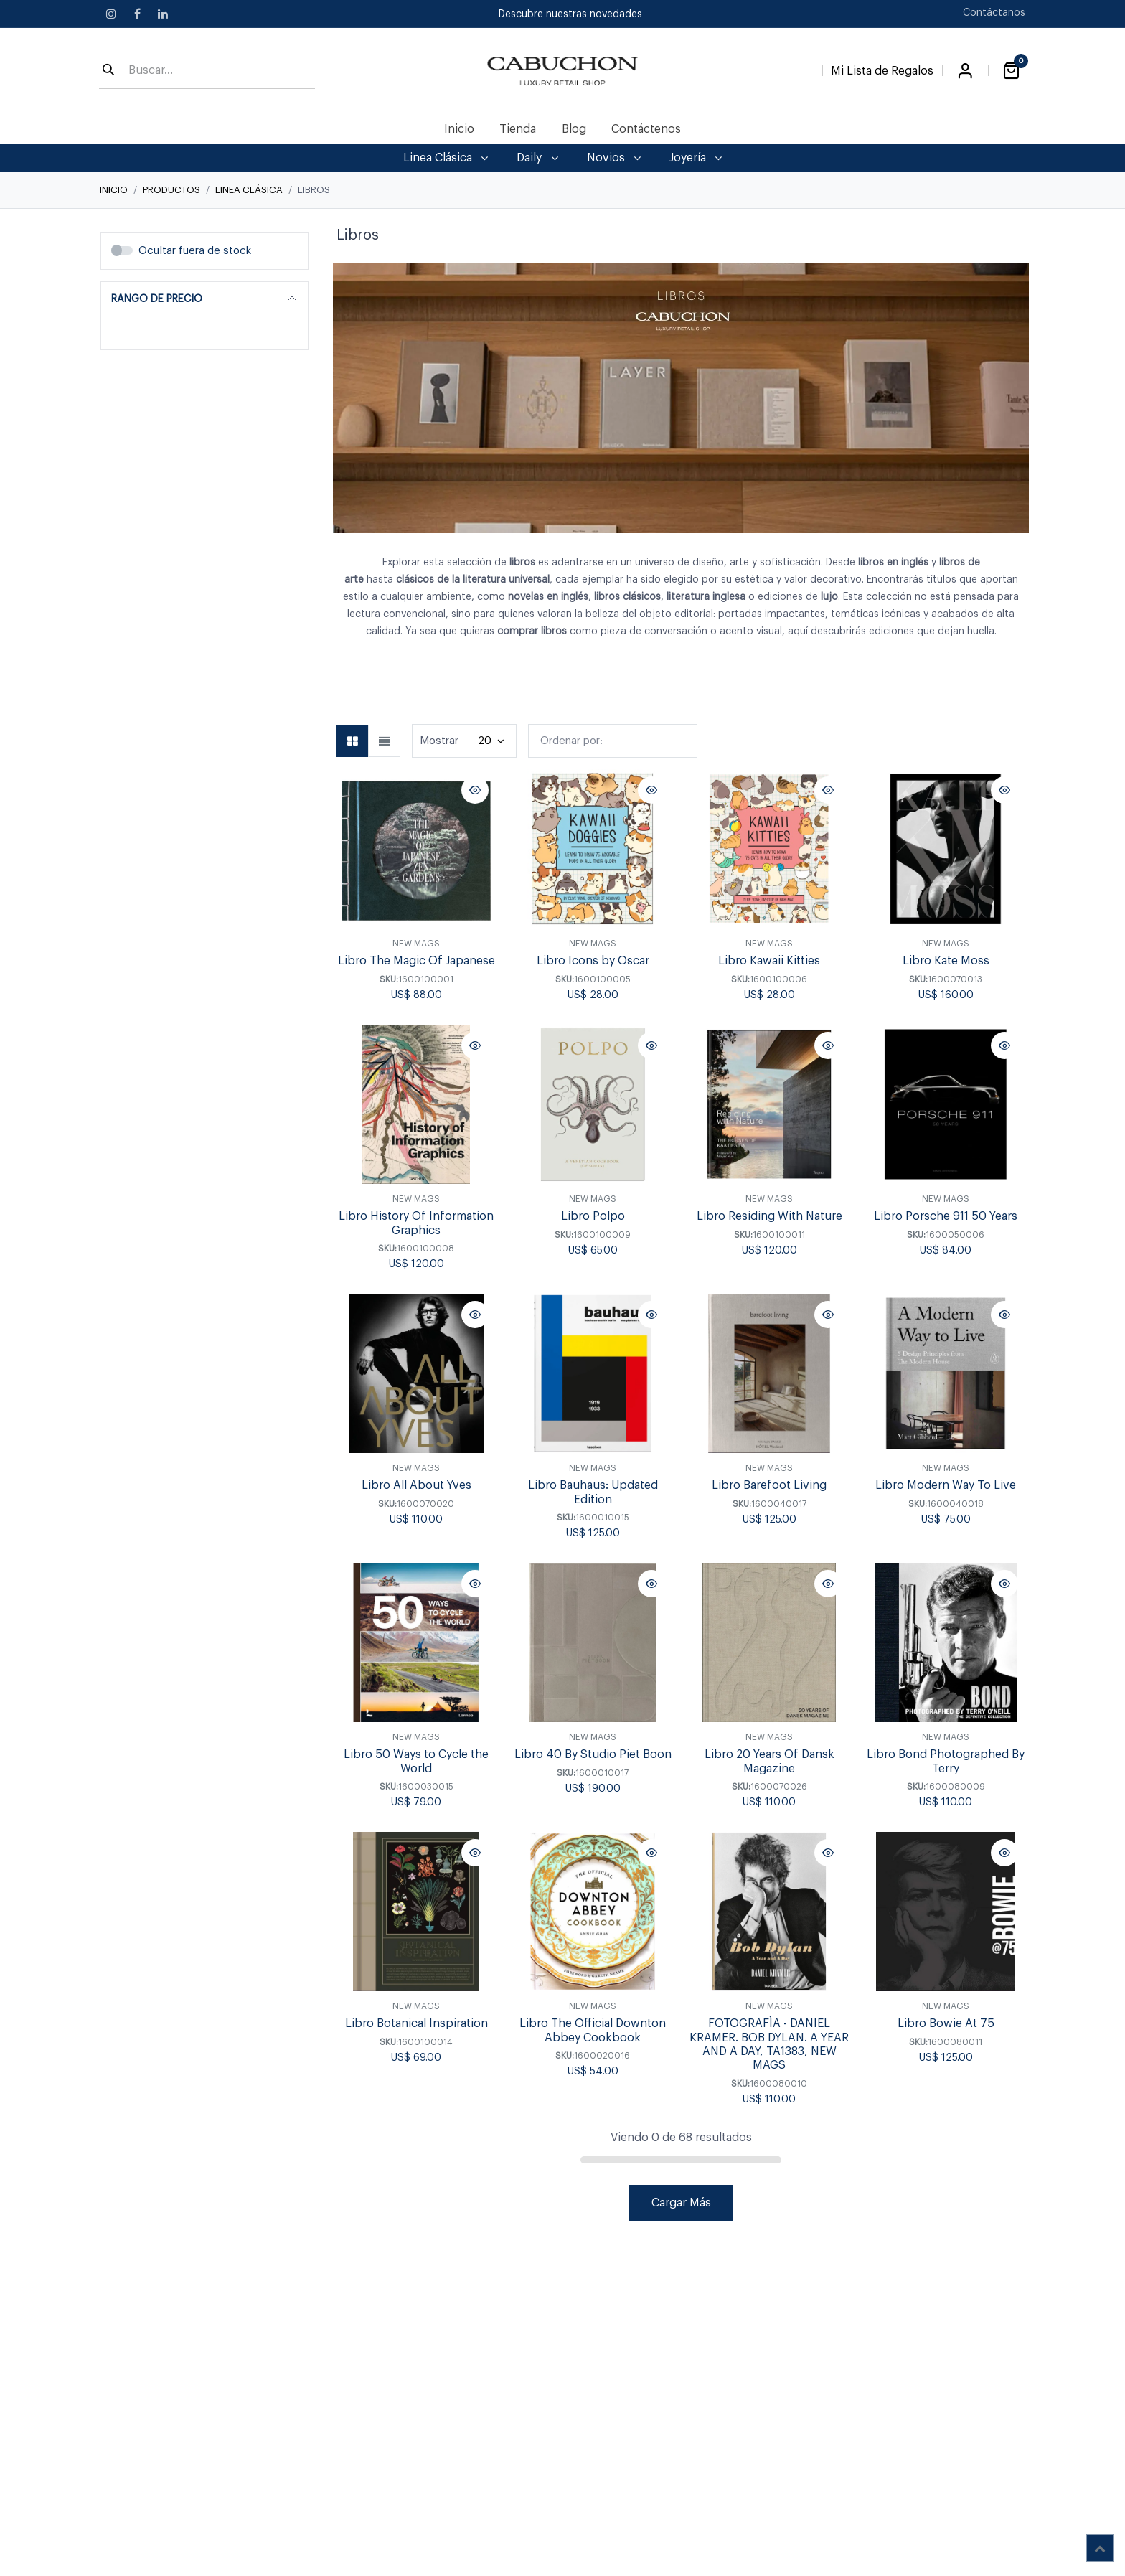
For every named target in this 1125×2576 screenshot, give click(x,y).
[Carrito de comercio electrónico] (1011, 71)
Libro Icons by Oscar (593, 961)
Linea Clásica (249, 189)
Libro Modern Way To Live (945, 1486)
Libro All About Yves (416, 1486)
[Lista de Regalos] (882, 68)
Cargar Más (681, 2203)
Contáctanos (994, 13)
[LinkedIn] (162, 13)
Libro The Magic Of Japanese (416, 961)
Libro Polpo (593, 1217)
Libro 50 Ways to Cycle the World (416, 1761)
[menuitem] (459, 129)
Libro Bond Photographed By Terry (946, 1761)
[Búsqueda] (108, 71)
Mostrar (439, 740)
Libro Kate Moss (946, 961)
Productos (171, 189)
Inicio (114, 189)
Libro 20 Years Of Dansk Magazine (769, 1761)
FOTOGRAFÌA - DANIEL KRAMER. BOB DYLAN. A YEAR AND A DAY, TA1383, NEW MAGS (769, 2045)
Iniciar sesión (965, 71)
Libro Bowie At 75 (946, 2024)
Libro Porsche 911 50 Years (945, 1217)
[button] (612, 741)
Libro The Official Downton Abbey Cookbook (592, 2031)
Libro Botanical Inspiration (416, 2024)
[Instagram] (111, 13)
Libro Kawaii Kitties (769, 961)
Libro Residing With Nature (769, 1217)
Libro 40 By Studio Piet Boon (593, 1755)
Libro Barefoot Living (769, 1486)
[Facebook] (137, 13)
